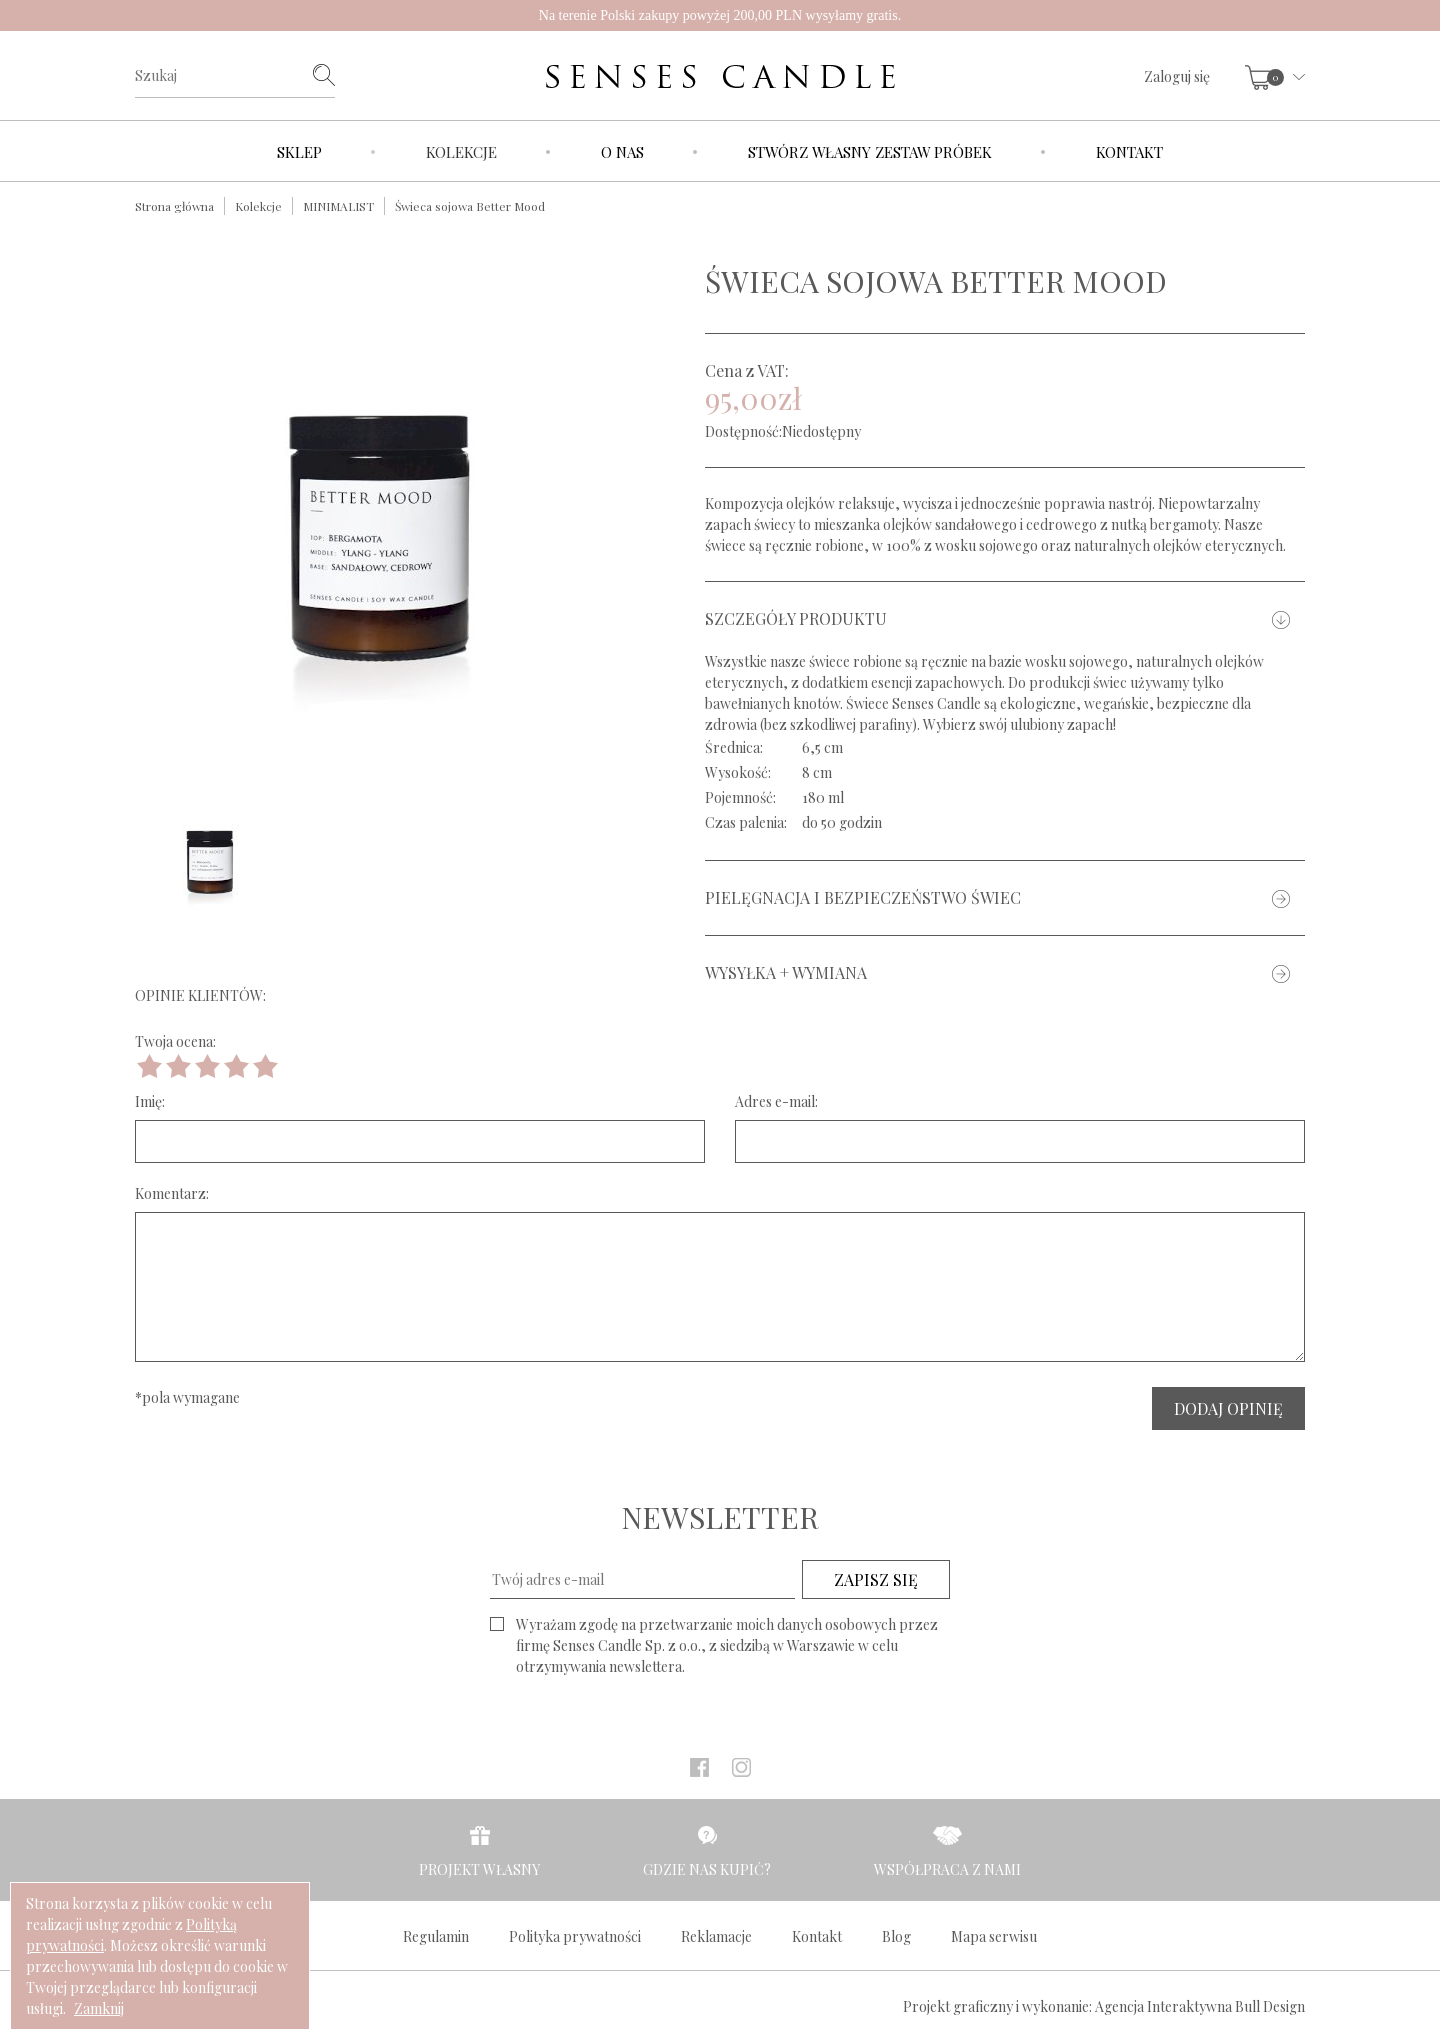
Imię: (150, 1101)
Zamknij (99, 2008)
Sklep (299, 152)
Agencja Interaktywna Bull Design (1200, 2006)
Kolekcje (461, 152)
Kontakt (1129, 152)
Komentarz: (172, 1193)
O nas (622, 152)
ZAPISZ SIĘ (876, 1579)
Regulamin (436, 1936)
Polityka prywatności (575, 1936)
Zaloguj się (1177, 76)
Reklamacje (716, 1936)
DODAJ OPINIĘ (1228, 1408)
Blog (896, 1936)
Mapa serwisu (994, 1936)
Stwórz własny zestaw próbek (870, 152)
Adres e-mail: (776, 1101)
